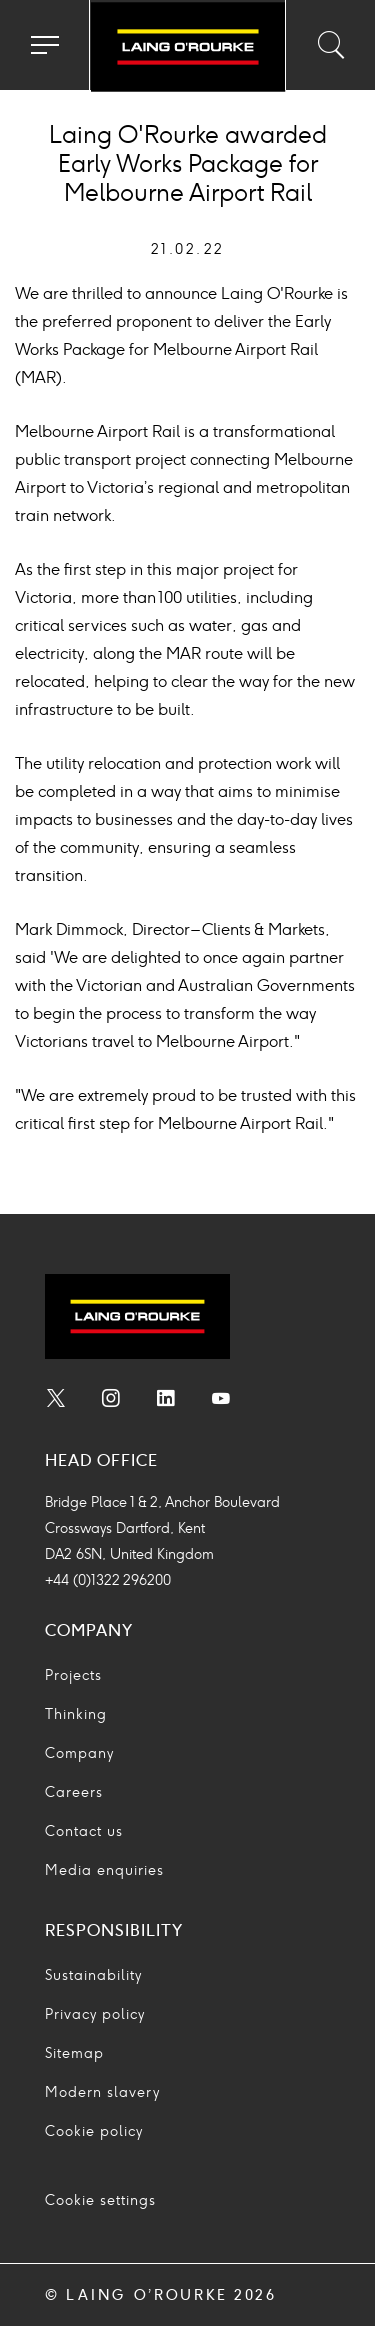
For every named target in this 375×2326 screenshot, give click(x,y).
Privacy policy (95, 2014)
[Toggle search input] (330, 45)
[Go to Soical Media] (56, 1401)
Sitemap (74, 2053)
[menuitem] (56, 1401)
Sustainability (93, 1975)
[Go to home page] (187, 48)
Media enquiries (104, 1870)
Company (79, 1753)
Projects (73, 1675)
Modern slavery (102, 2092)
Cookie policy (94, 2131)
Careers (74, 1792)
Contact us (84, 1831)
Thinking (76, 1714)
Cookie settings (100, 2200)
